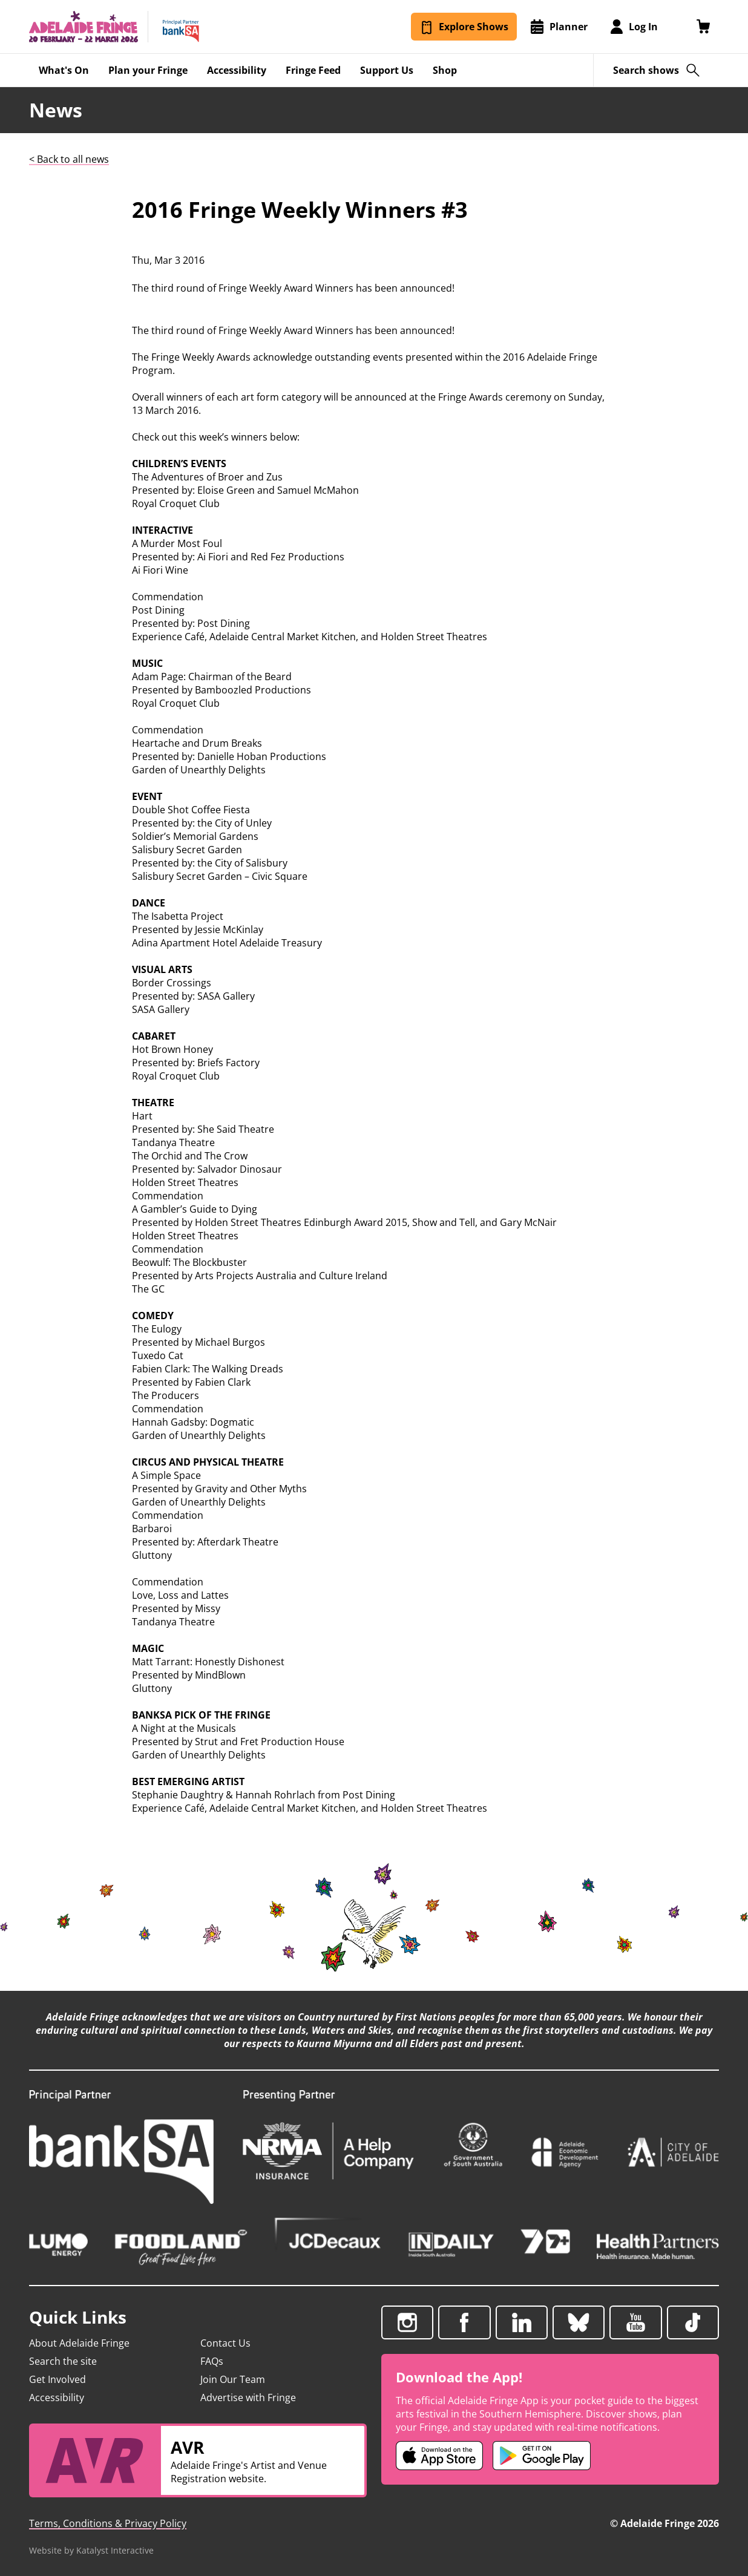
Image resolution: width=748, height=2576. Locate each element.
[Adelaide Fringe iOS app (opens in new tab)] (439, 2455)
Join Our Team (232, 2379)
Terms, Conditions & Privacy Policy (107, 2523)
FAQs (211, 2361)
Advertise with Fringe (248, 2397)
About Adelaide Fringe (79, 2343)
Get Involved (57, 2379)
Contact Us (225, 2343)
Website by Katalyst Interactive (91, 2550)
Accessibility (56, 2397)
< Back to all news (69, 159)
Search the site (63, 2361)
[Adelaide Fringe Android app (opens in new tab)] (542, 2455)
